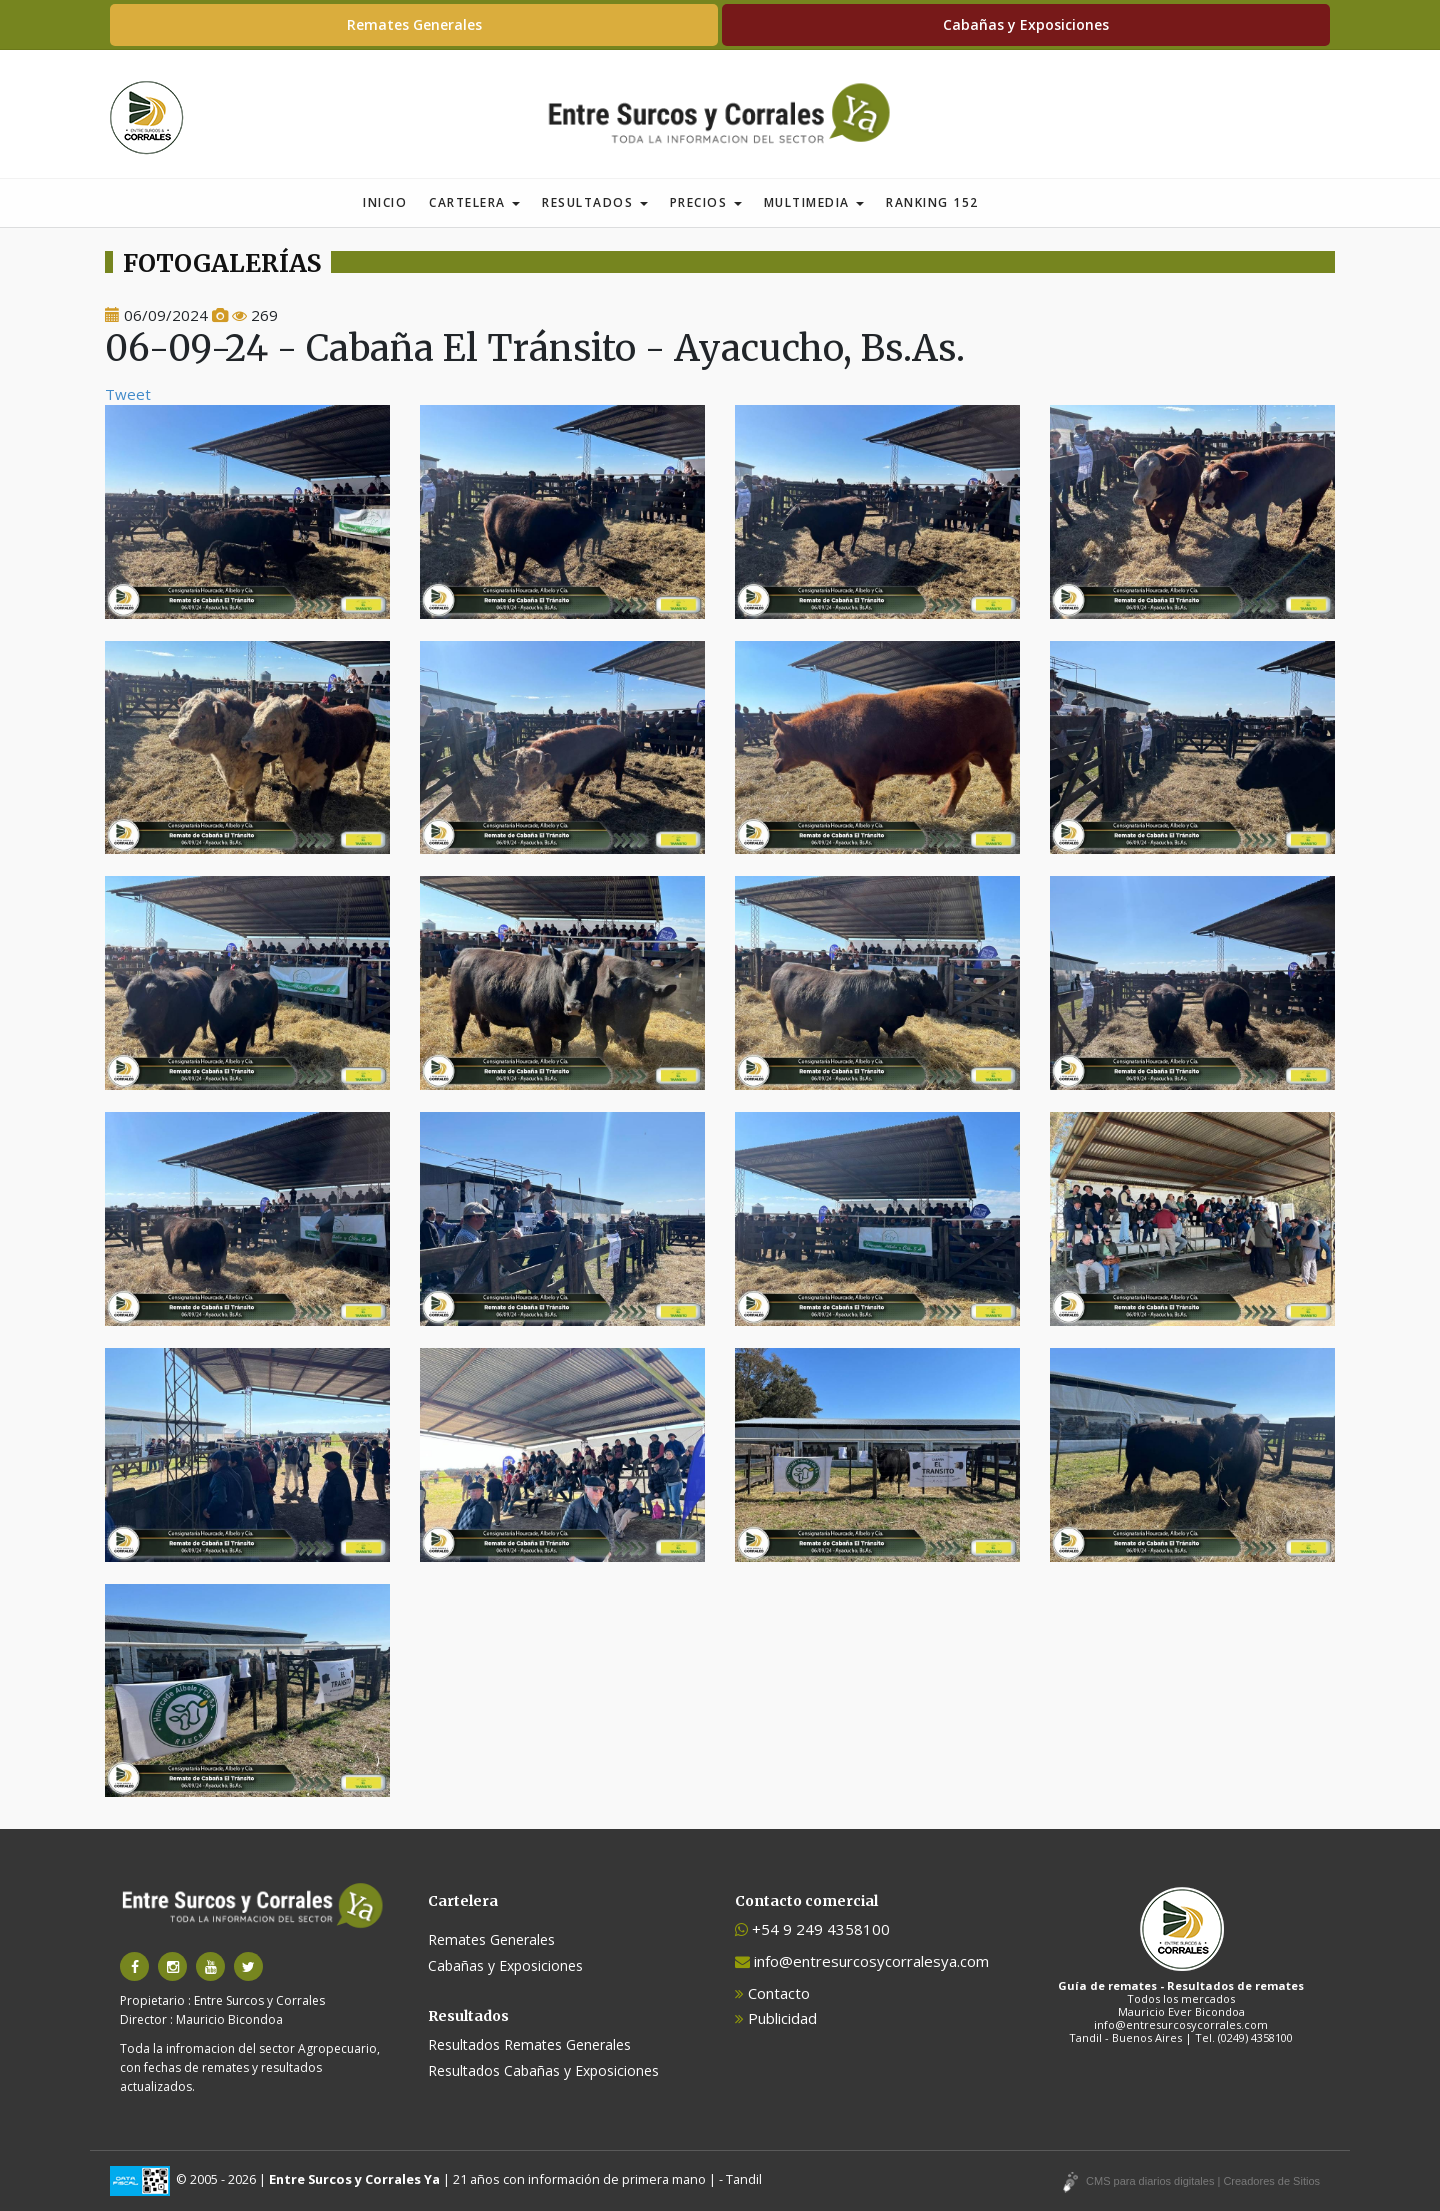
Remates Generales (414, 24)
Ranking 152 (932, 202)
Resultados (595, 202)
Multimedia (814, 202)
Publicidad (776, 2018)
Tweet (128, 394)
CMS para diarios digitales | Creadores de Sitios (1203, 2181)
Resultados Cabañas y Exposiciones (543, 2070)
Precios (706, 202)
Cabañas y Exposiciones (1026, 24)
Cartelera (474, 202)
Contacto (772, 1993)
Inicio (385, 202)
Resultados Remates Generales (529, 2044)
